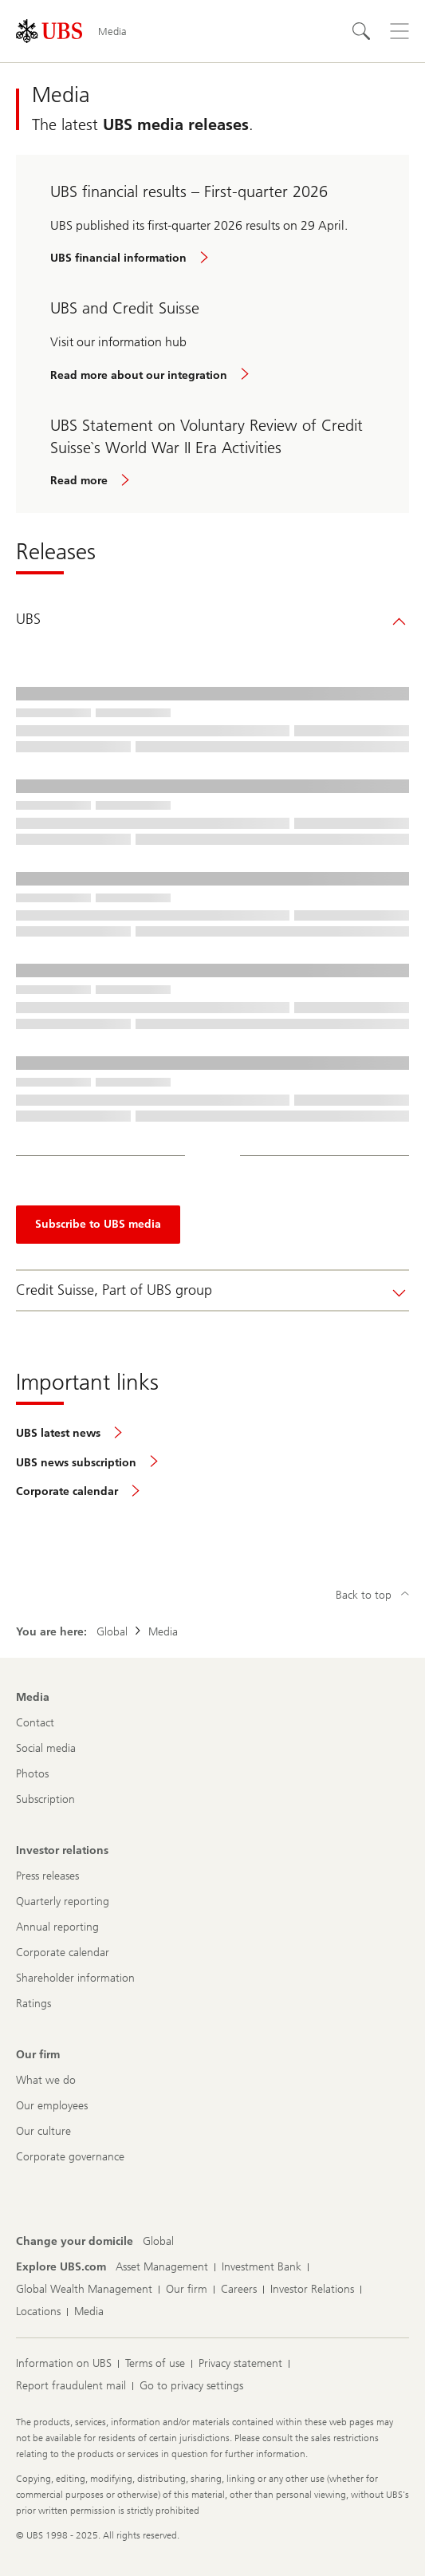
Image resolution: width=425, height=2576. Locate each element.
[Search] (361, 31)
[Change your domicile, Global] (158, 2241)
